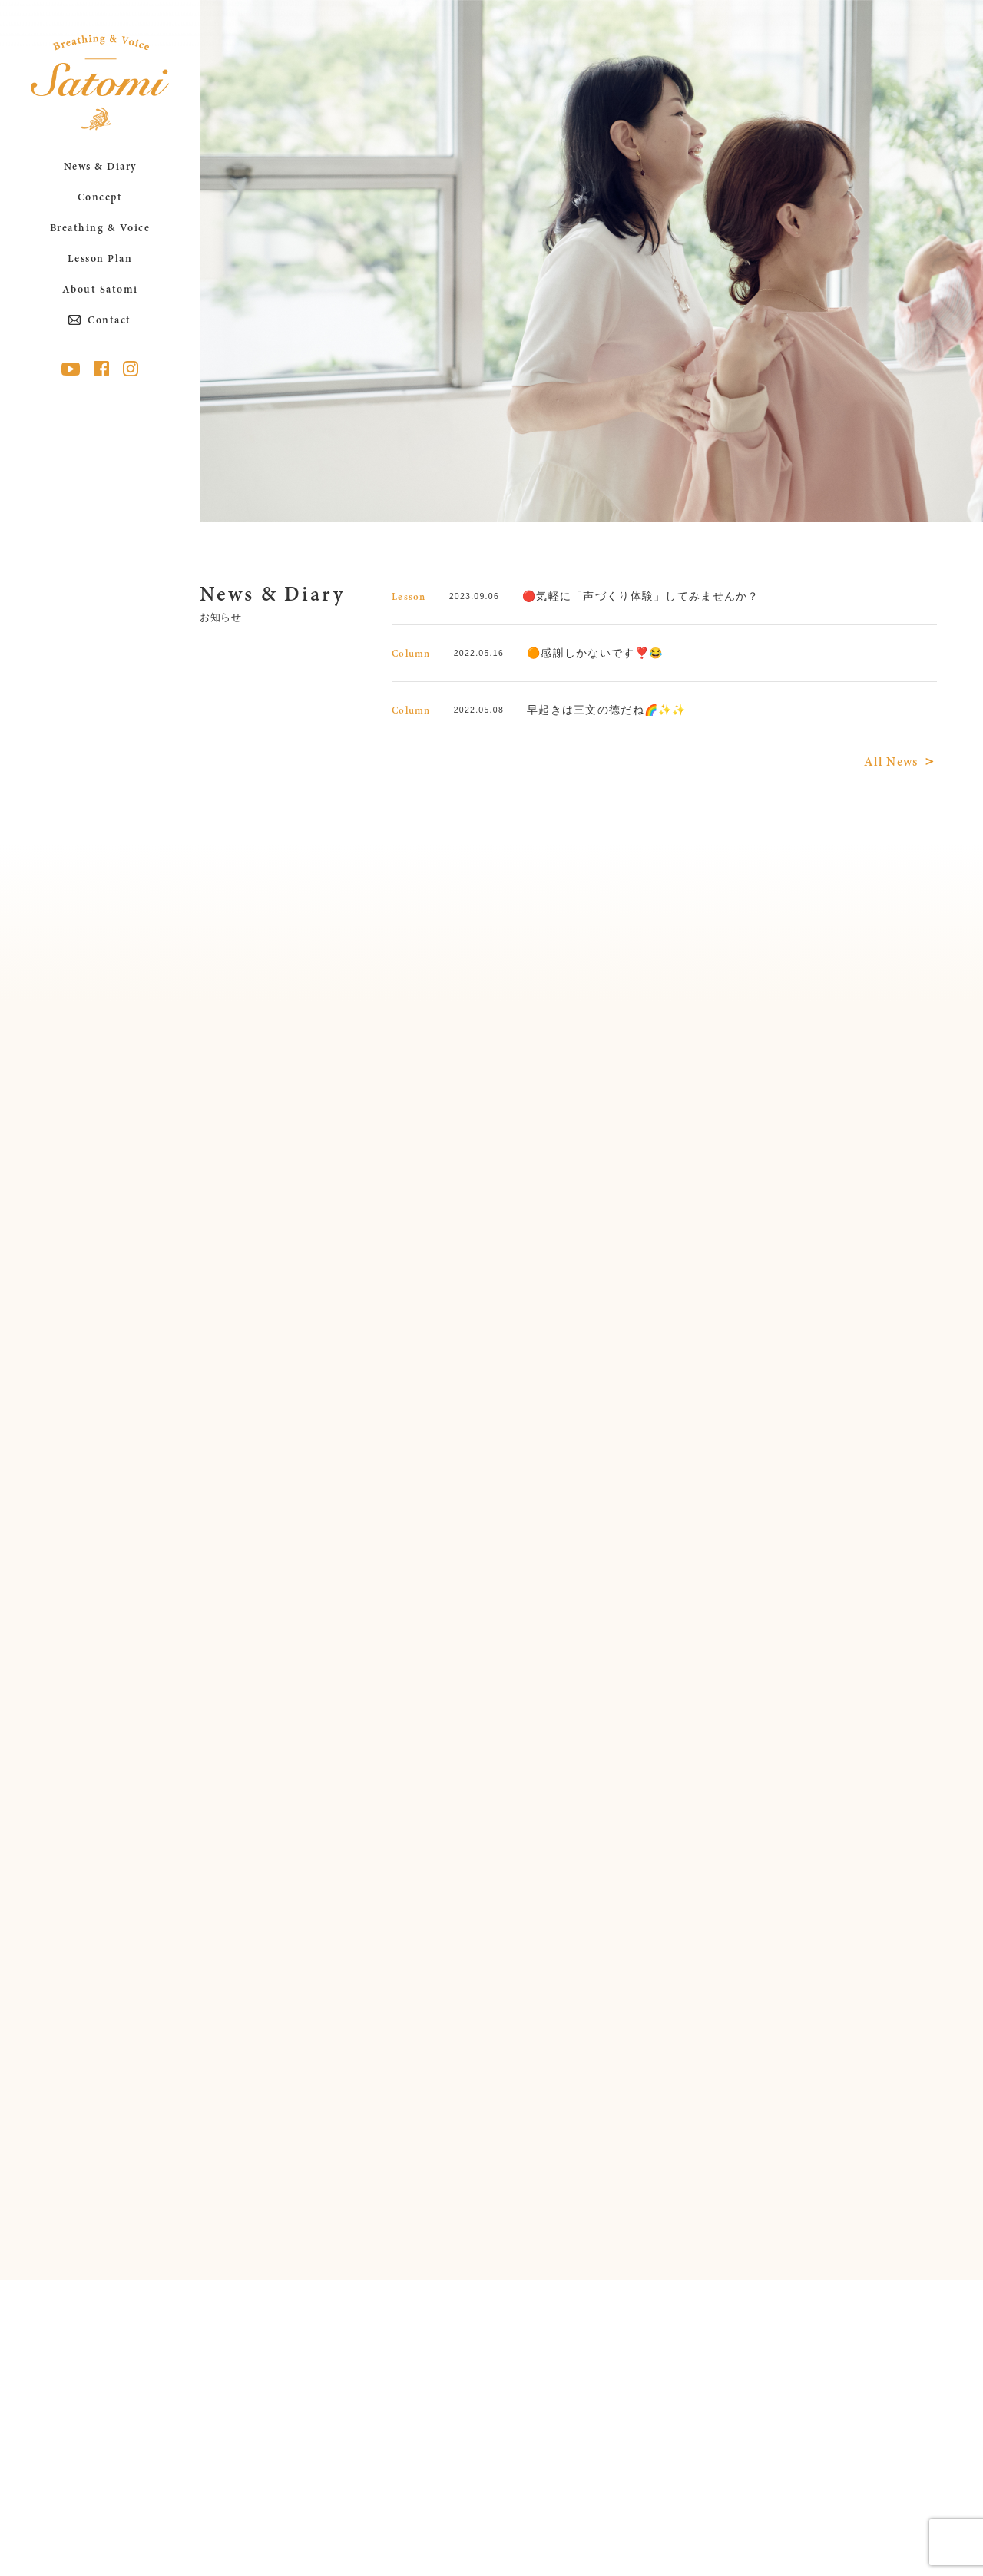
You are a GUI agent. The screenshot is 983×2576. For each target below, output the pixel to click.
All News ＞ (900, 763)
